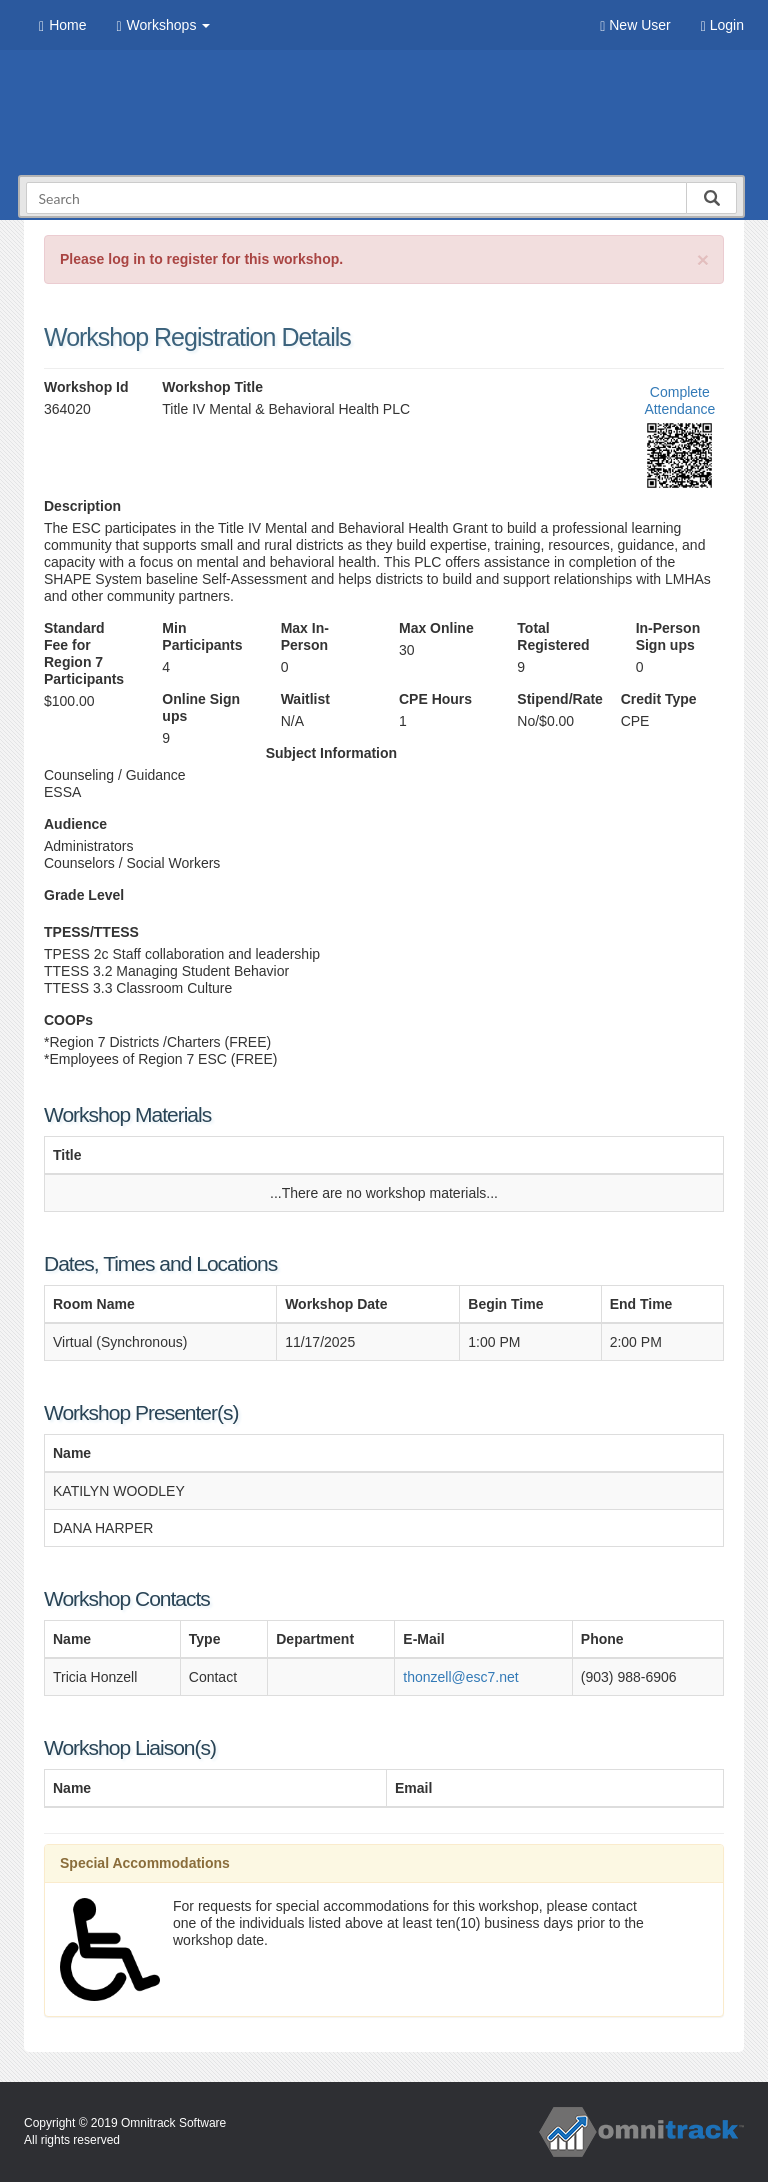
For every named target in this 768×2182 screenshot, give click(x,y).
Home (62, 25)
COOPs (68, 1020)
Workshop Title (212, 387)
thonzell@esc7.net (460, 1677)
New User (635, 25)
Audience (75, 824)
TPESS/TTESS (91, 932)
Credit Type (659, 699)
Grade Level (84, 895)
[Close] (703, 259)
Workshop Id (86, 387)
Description (82, 506)
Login (722, 25)
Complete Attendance (679, 400)
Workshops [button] (163, 25)
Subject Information (331, 753)
